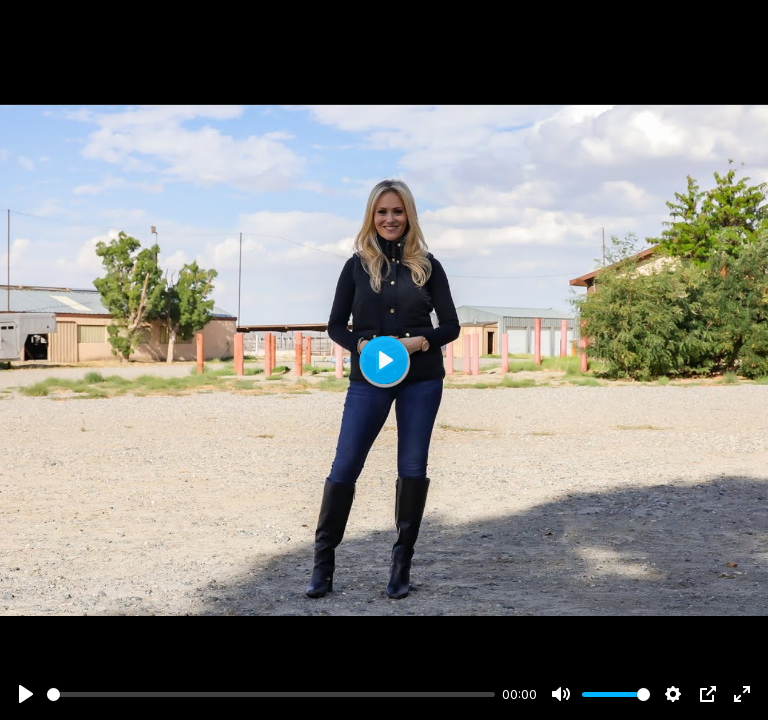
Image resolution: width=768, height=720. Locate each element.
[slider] (271, 694)
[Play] (26, 694)
